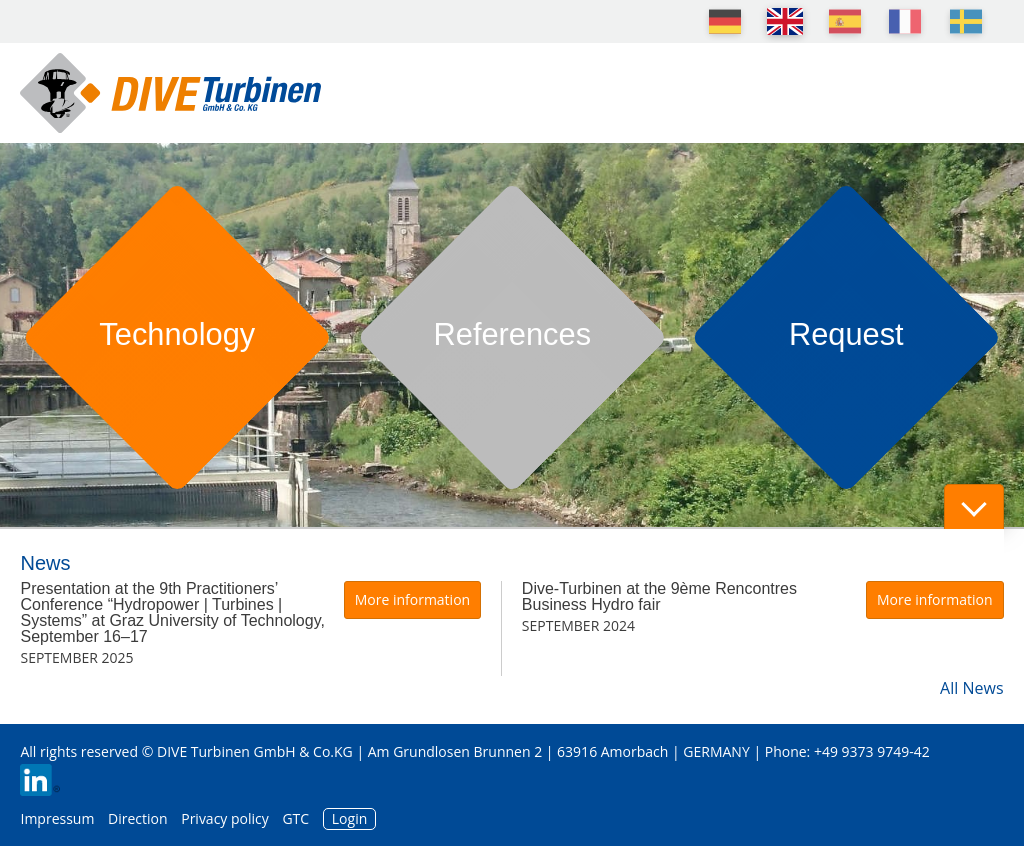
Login (349, 818)
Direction (138, 818)
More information (412, 599)
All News (971, 688)
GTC (295, 818)
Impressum (57, 818)
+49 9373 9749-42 (872, 751)
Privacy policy (225, 818)
